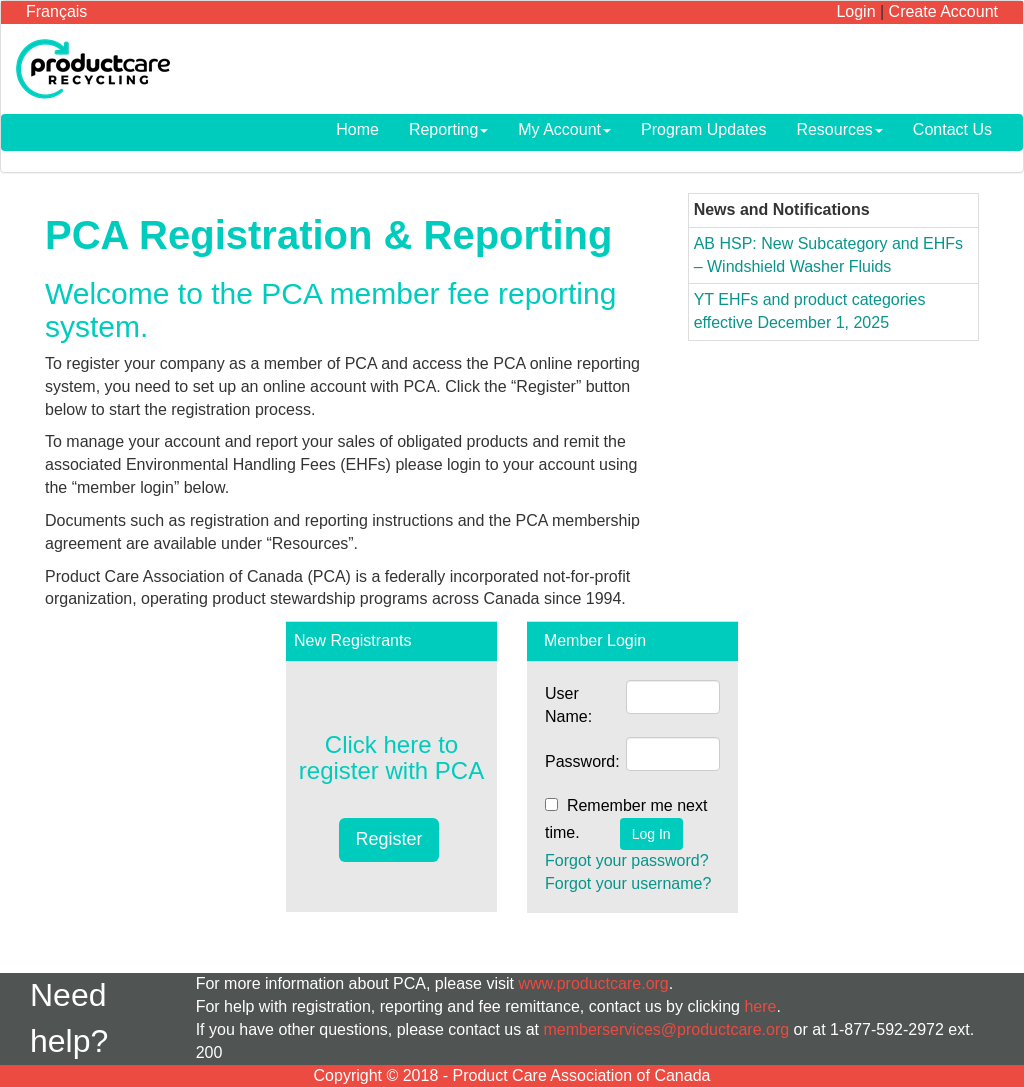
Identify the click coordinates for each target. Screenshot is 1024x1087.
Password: (582, 761)
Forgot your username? (628, 883)
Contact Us (952, 129)
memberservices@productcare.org (666, 1029)
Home (357, 129)
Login (855, 11)
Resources (839, 129)
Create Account (943, 11)
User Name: (568, 705)
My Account (564, 129)
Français (56, 11)
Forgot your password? (627, 860)
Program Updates (703, 129)
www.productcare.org (593, 983)
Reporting (448, 129)
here (760, 1006)
